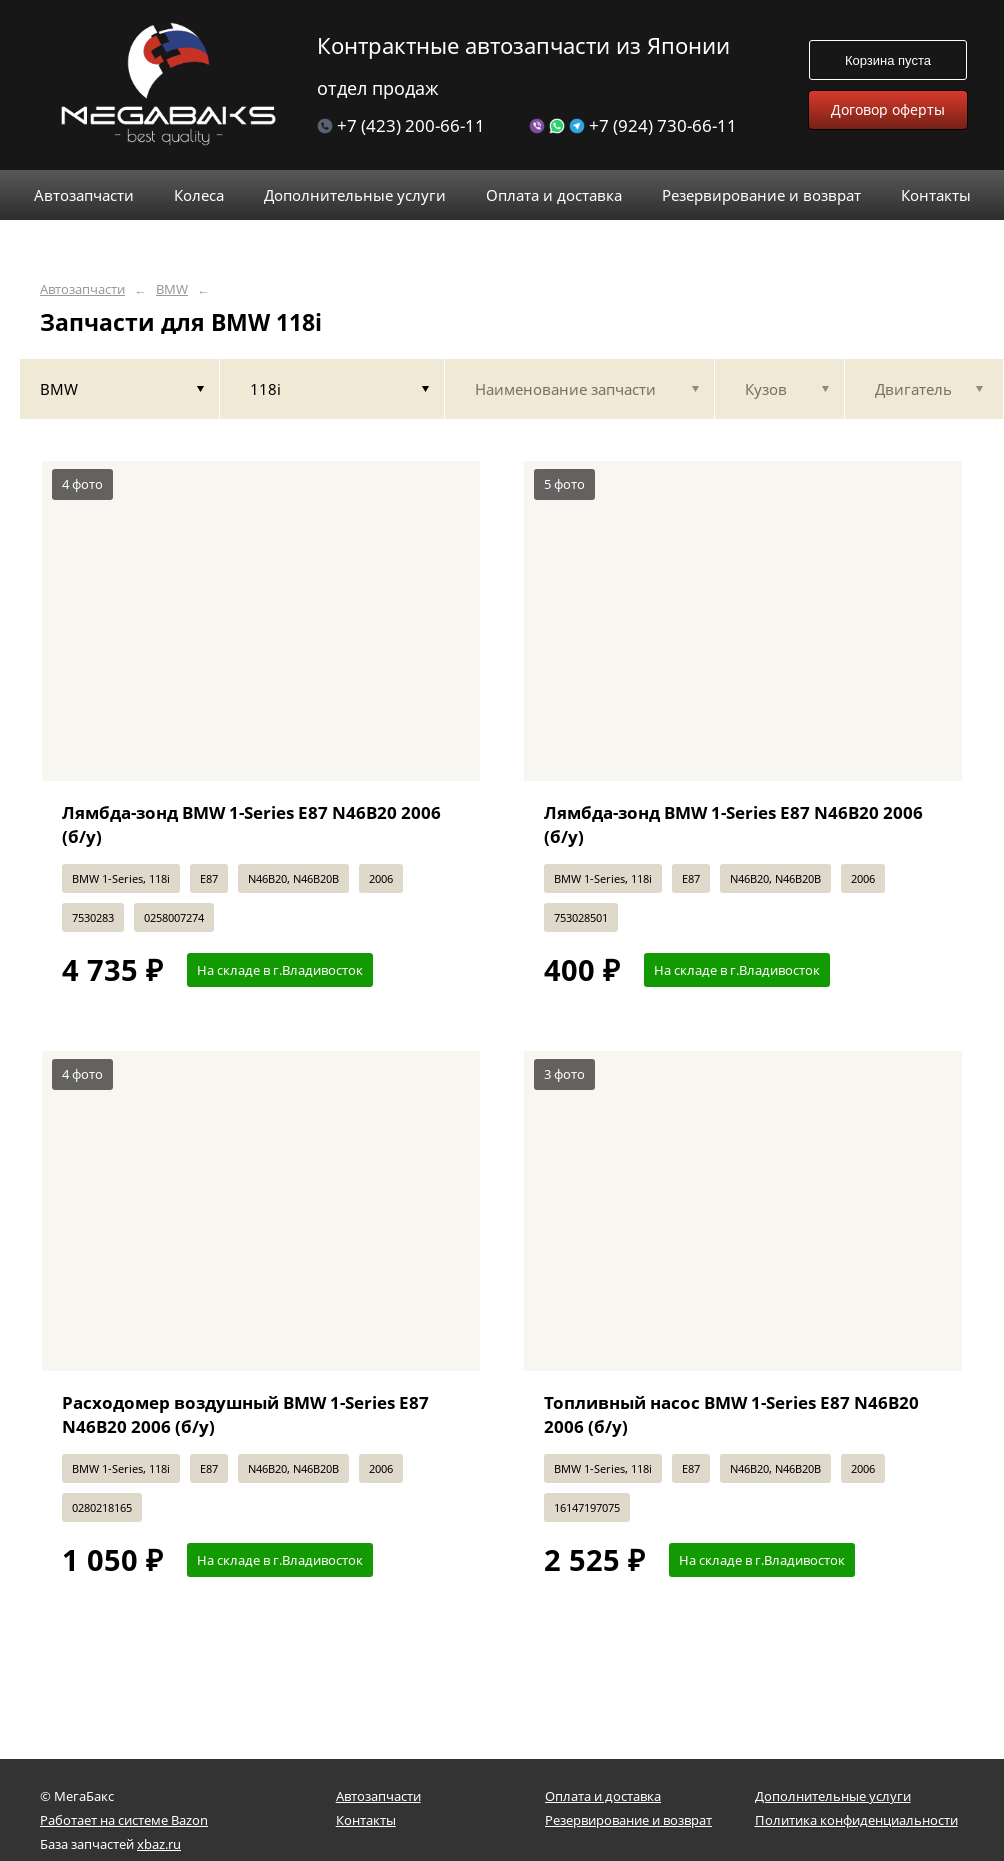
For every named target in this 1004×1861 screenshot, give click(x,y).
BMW (172, 289)
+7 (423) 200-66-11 (401, 125)
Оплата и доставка (603, 1796)
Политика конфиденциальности (856, 1820)
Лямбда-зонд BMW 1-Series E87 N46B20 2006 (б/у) (251, 824)
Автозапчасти (82, 289)
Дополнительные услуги (833, 1796)
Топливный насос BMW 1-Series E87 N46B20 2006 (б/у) (731, 1414)
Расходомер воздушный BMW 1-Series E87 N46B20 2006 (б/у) (245, 1414)
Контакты (366, 1820)
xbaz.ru (159, 1844)
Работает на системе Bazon (124, 1820)
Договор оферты (888, 109)
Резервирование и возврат (628, 1820)
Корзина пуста (888, 60)
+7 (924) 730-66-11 (633, 125)
